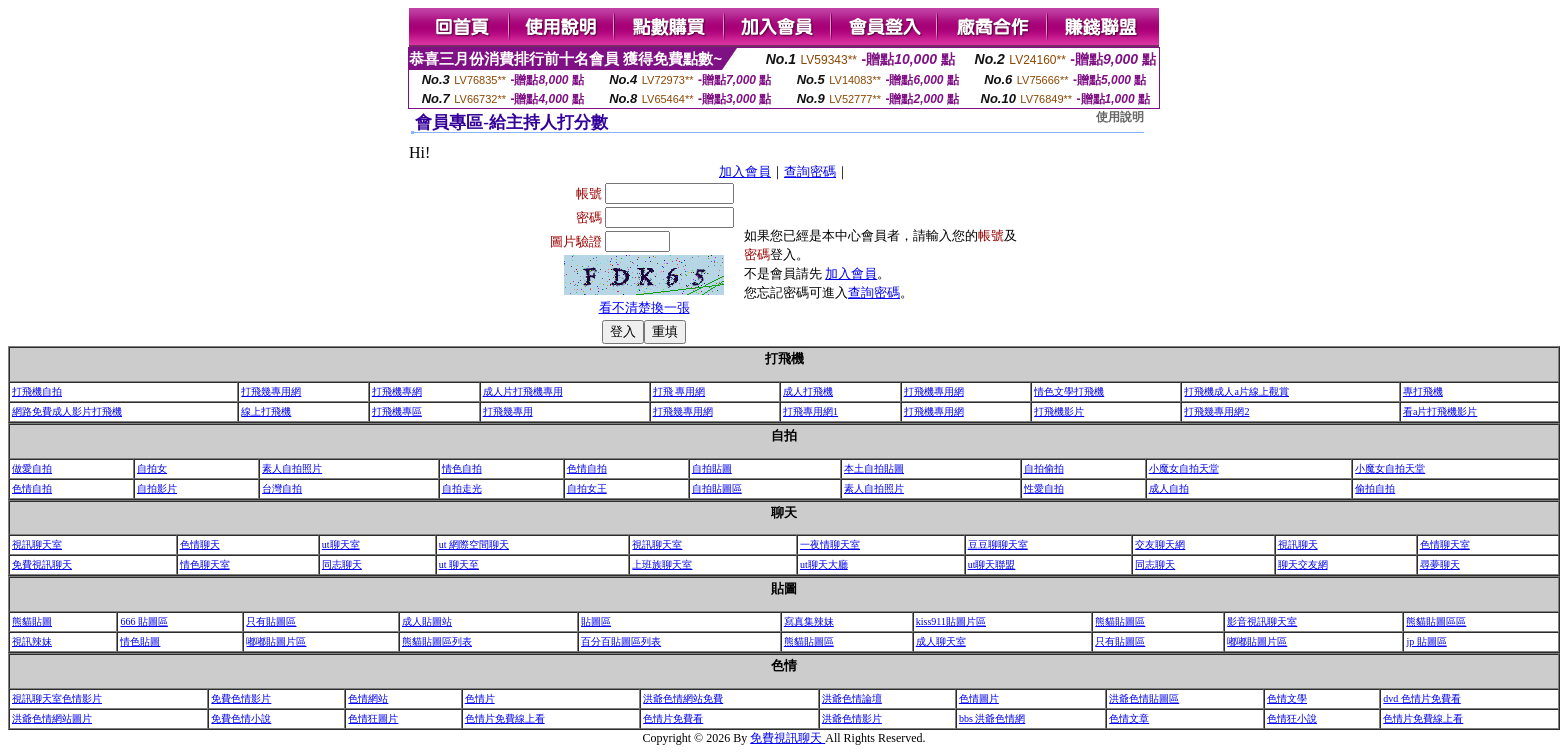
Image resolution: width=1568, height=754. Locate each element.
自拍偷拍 (1044, 468)
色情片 (480, 698)
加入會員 (745, 171)
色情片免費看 (673, 718)
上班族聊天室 (662, 564)
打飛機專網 (397, 391)
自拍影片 (157, 488)
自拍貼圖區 (717, 488)
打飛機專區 (397, 411)
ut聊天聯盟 (992, 564)
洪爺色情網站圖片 (52, 718)
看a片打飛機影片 (1440, 411)
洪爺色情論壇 (852, 698)
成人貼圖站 (427, 621)
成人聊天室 (941, 641)
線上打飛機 (266, 411)
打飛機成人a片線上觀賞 (1236, 391)
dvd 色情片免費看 (1422, 698)
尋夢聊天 (1440, 564)
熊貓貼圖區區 (1436, 621)
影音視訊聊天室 (1262, 621)
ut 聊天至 (459, 564)
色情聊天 (200, 544)
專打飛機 (1423, 391)
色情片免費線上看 (505, 718)
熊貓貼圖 (32, 621)
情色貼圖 (140, 641)
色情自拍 (587, 468)
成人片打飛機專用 (523, 391)
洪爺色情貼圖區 (1144, 698)
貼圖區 (596, 621)
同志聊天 (342, 564)
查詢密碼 (810, 171)
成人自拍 (1169, 488)
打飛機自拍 (37, 391)
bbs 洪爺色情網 (992, 718)
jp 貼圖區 (1426, 641)
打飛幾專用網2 (1216, 411)
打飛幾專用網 (271, 391)
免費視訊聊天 (42, 564)
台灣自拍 (282, 488)
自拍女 (152, 468)
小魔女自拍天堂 (1184, 468)
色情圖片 (979, 698)
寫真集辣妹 (809, 621)
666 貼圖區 (144, 621)
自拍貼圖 (712, 468)
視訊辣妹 (32, 641)
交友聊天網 (1160, 544)
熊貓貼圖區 (1120, 621)
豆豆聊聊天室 (998, 544)
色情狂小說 (1292, 718)
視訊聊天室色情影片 (57, 698)
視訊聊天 (1298, 544)
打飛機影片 (1059, 411)
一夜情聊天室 (830, 544)
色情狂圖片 (373, 718)
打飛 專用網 (679, 391)
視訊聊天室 (37, 544)
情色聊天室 (205, 564)
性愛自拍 (1044, 488)
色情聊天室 (1445, 544)
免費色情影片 (241, 698)
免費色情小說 (241, 718)
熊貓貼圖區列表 (437, 641)
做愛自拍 (32, 468)
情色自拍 (462, 468)
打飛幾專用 (508, 411)
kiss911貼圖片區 (951, 621)
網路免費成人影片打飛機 (67, 411)
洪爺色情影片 (852, 718)
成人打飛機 (808, 391)
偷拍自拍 (1375, 488)
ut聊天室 (341, 544)
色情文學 (1287, 698)
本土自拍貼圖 (874, 468)
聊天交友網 (1303, 564)
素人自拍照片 (292, 468)
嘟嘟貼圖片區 (276, 641)
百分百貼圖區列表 (621, 641)
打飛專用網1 (810, 411)
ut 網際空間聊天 (474, 544)
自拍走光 (462, 488)
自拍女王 (587, 488)
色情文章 (1129, 718)
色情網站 (368, 698)
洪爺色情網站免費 (683, 698)
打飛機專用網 (934, 391)
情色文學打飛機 (1069, 391)
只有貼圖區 (271, 621)
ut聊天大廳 (824, 564)
